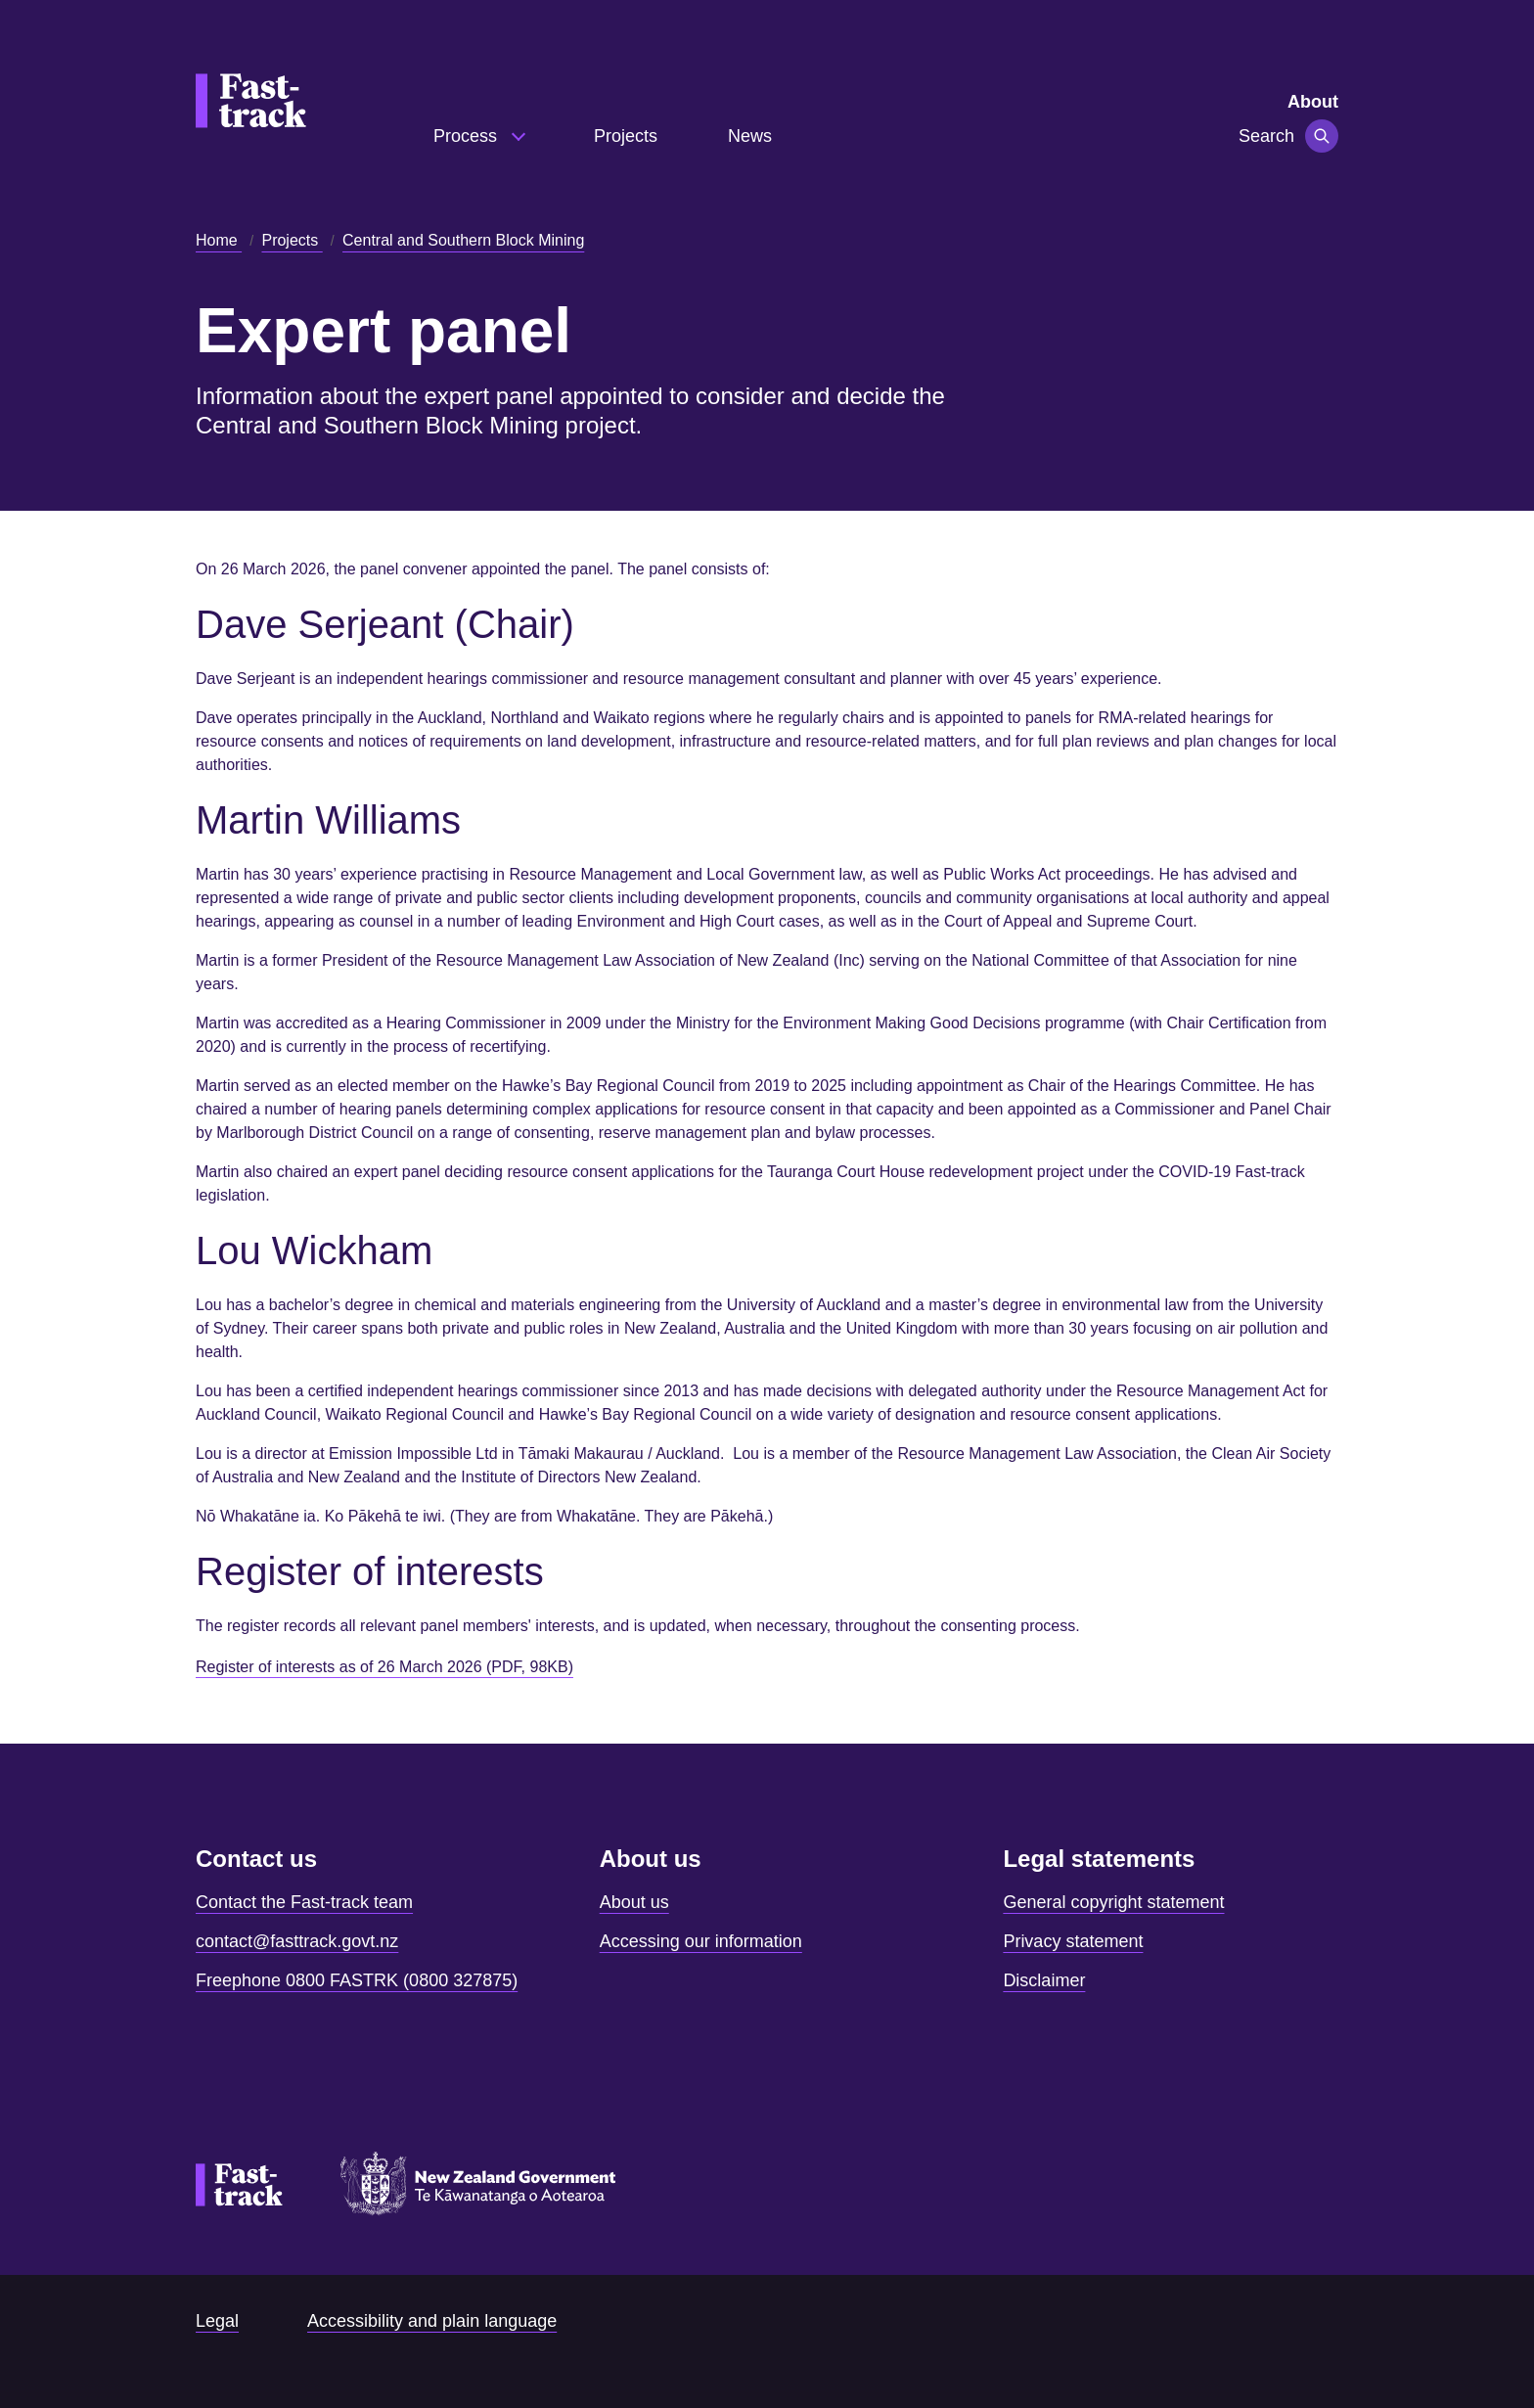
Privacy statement (1073, 1941)
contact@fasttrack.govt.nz (297, 1941)
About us (634, 1902)
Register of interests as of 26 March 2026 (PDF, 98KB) (384, 1666)
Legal (217, 2321)
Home (219, 240)
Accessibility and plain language (432, 2321)
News (750, 136)
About (1312, 102)
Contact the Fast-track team (304, 1902)
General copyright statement (1113, 1902)
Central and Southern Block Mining (463, 240)
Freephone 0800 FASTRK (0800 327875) (357, 1980)
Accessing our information (701, 1941)
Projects (625, 136)
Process (467, 136)
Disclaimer (1044, 1980)
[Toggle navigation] (1321, 136)
